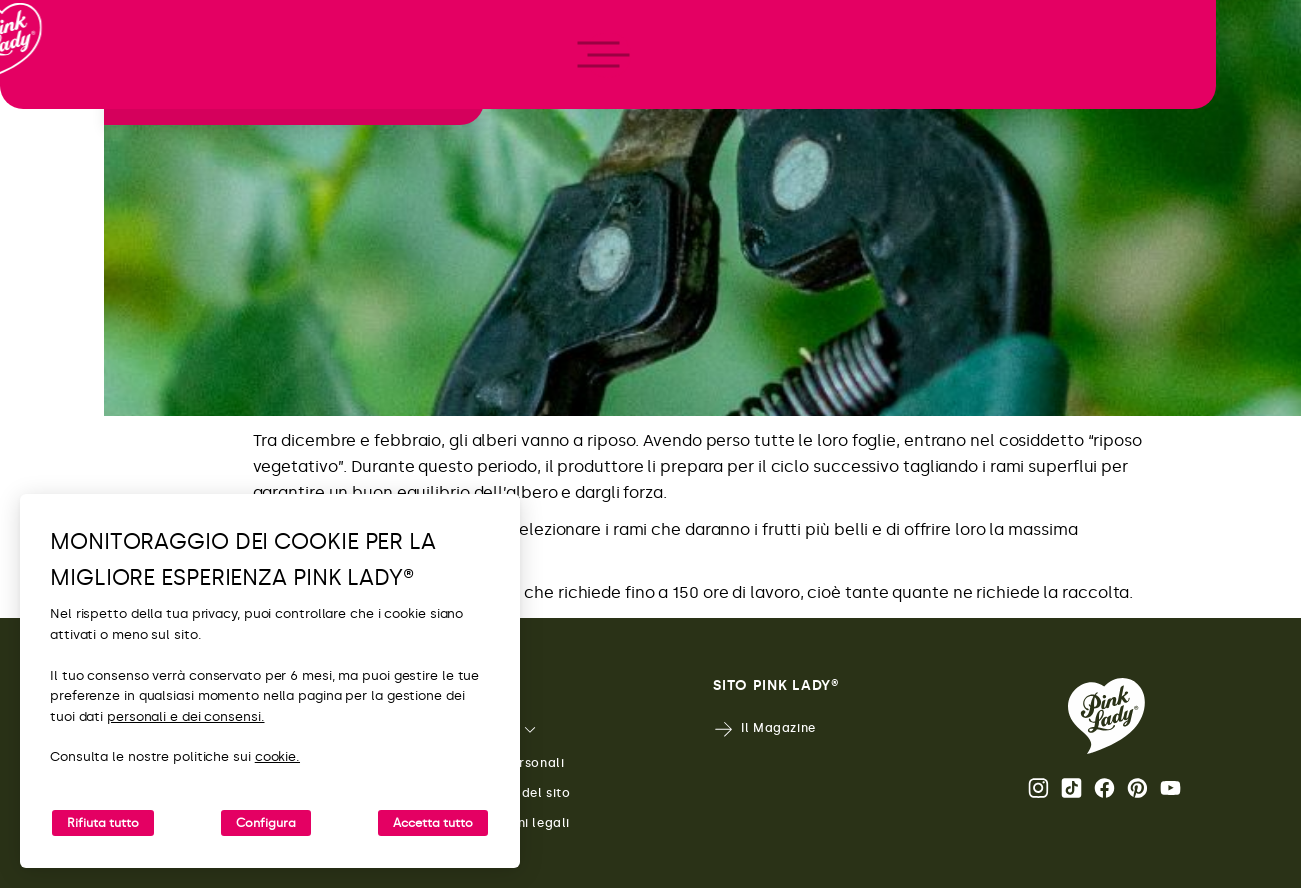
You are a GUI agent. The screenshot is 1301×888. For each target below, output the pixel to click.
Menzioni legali (507, 823)
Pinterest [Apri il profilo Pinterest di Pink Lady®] (1137, 788)
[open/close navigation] (52, 444)
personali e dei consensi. (186, 716)
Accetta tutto (433, 823)
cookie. (277, 756)
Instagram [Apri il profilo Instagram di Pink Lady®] (1038, 788)
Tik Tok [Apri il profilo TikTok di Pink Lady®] (1071, 788)
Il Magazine (764, 729)
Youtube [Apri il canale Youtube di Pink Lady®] (1170, 788)
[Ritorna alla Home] (52, 99)
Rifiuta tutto (103, 823)
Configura (266, 823)
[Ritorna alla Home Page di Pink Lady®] (1106, 716)
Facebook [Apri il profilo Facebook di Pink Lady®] (1104, 788)
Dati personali (504, 763)
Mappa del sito (507, 793)
